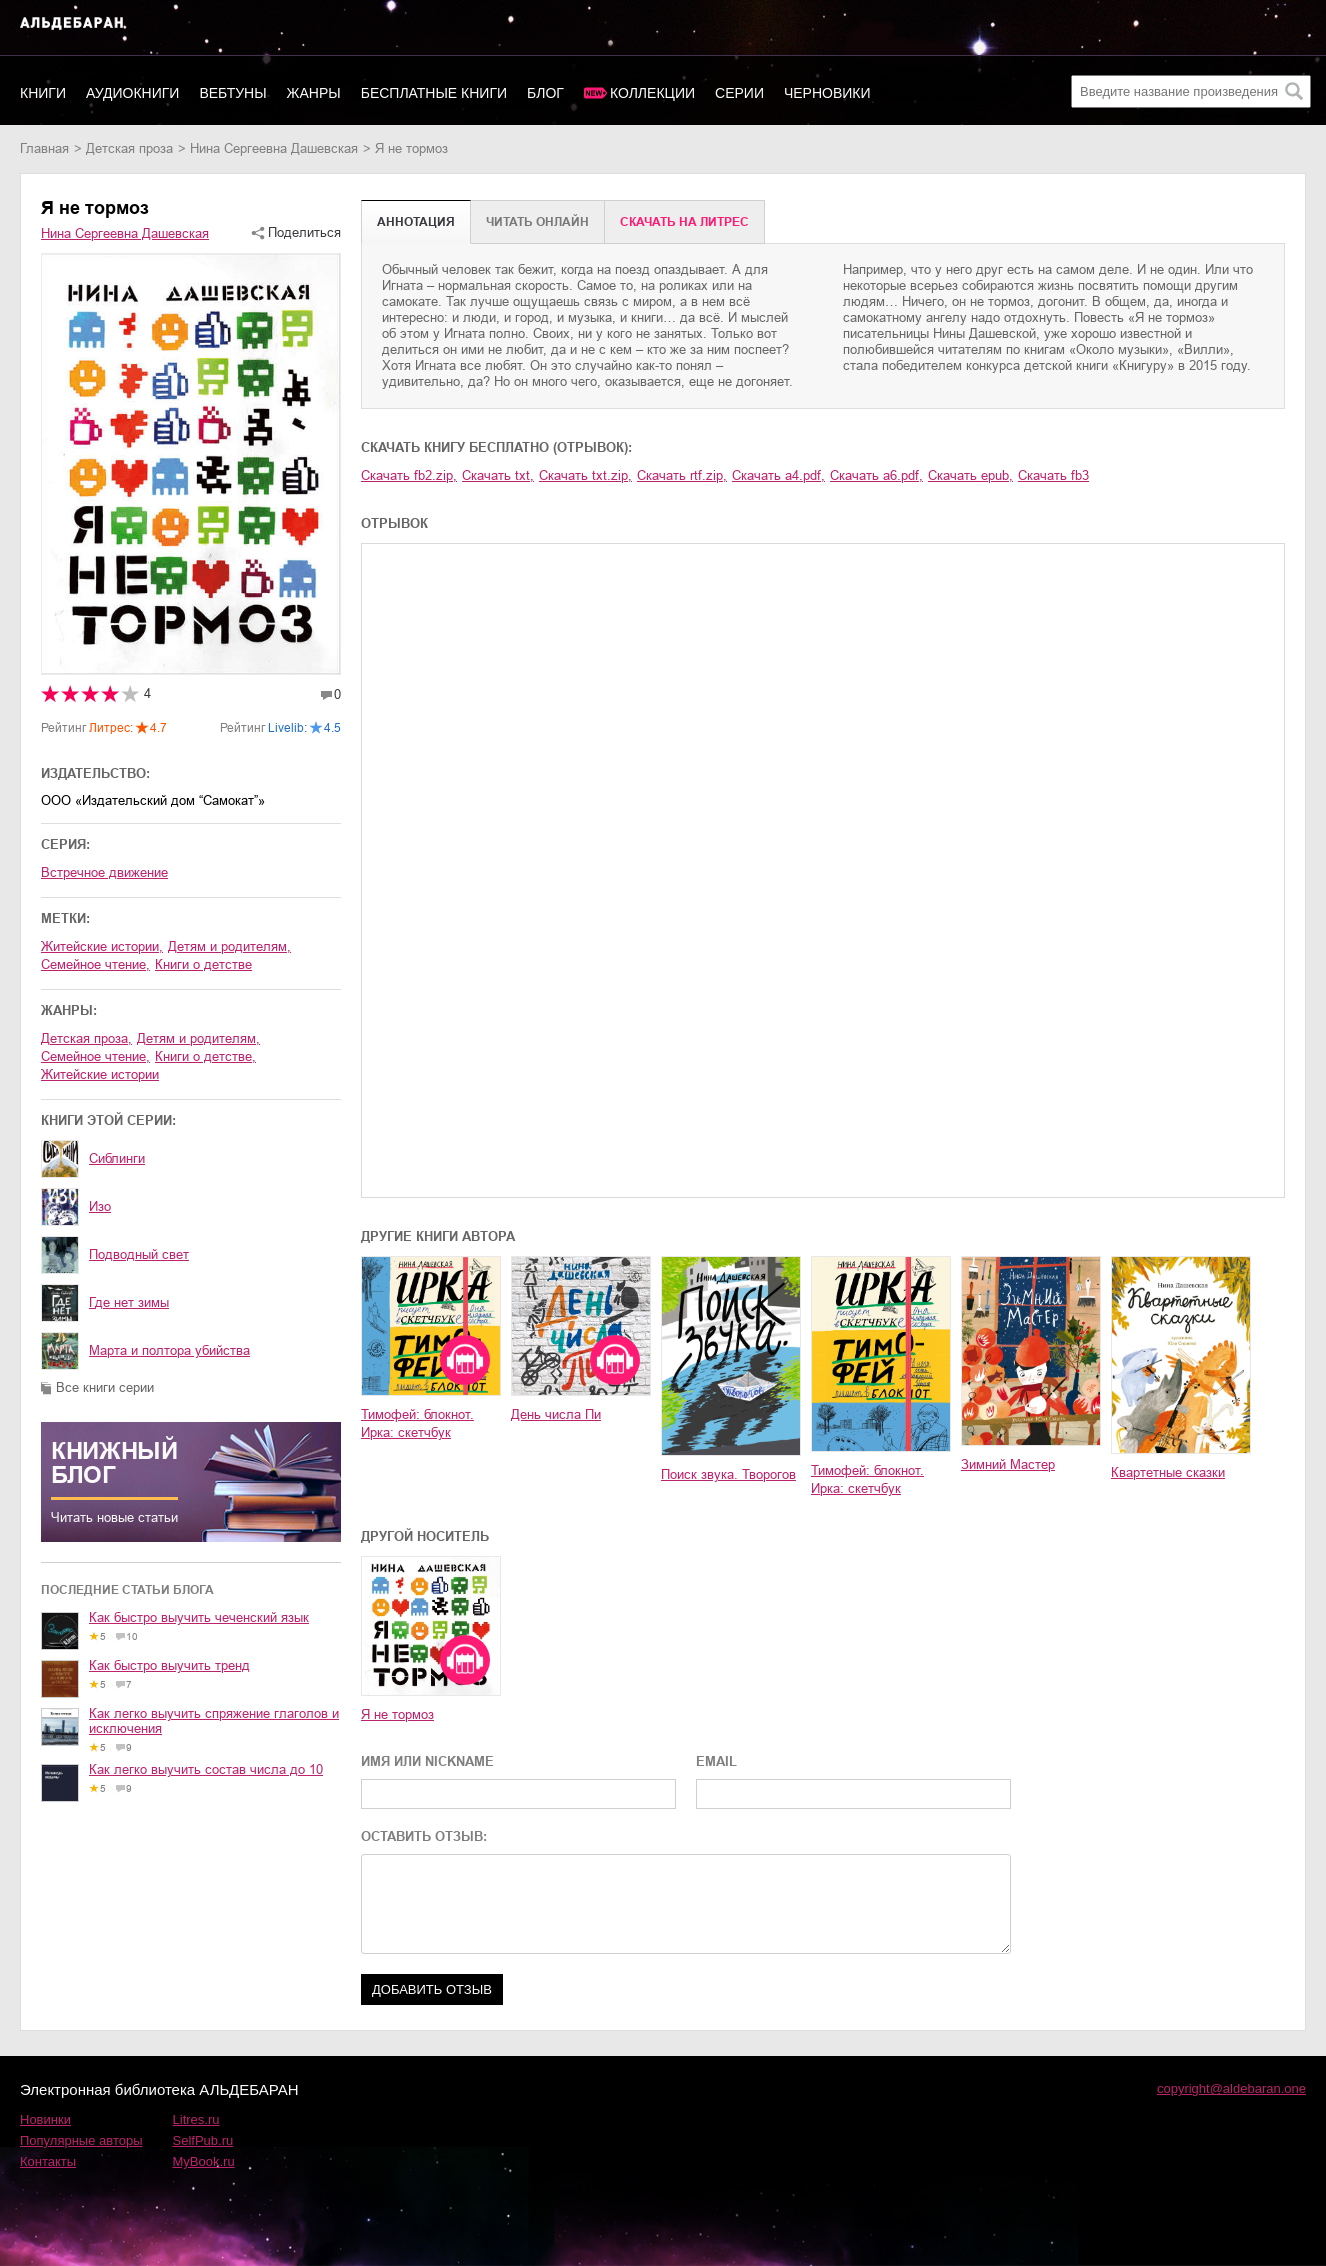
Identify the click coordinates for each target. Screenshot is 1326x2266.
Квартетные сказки (1168, 1472)
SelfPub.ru (203, 2140)
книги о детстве (203, 964)
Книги (43, 93)
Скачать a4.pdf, (778, 475)
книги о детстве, (205, 1056)
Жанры (314, 93)
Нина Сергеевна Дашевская (274, 148)
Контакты (48, 2161)
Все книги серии (105, 1387)
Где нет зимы (129, 1302)
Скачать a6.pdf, (876, 475)
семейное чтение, (95, 964)
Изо (100, 1206)
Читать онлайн (537, 222)
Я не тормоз (397, 1714)
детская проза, (86, 1038)
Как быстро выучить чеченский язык (199, 1617)
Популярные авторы (81, 2140)
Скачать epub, (970, 475)
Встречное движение (104, 872)
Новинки (45, 2119)
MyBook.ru (204, 2161)
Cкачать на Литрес (684, 222)
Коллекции (652, 93)
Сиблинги (117, 1158)
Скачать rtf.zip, (682, 475)
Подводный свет (139, 1254)
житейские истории (100, 1074)
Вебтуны (232, 93)
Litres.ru (196, 2119)
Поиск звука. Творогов (728, 1474)
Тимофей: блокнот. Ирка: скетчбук (417, 1423)
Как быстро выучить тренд (169, 1665)
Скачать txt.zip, (585, 475)
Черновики (827, 93)
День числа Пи (556, 1414)
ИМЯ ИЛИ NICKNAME (427, 1761)
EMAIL (716, 1761)
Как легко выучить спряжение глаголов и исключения (214, 1721)
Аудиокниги (132, 93)
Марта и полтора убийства (169, 1350)
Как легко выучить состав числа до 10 (206, 1769)
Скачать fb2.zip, (409, 475)
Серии (739, 93)
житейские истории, (102, 946)
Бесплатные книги (434, 93)
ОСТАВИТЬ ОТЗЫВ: (424, 1836)
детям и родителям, (229, 946)
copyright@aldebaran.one (1231, 2088)
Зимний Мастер (1008, 1464)
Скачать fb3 (1053, 475)
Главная (44, 148)
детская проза (129, 148)
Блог (545, 93)
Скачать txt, (498, 475)
